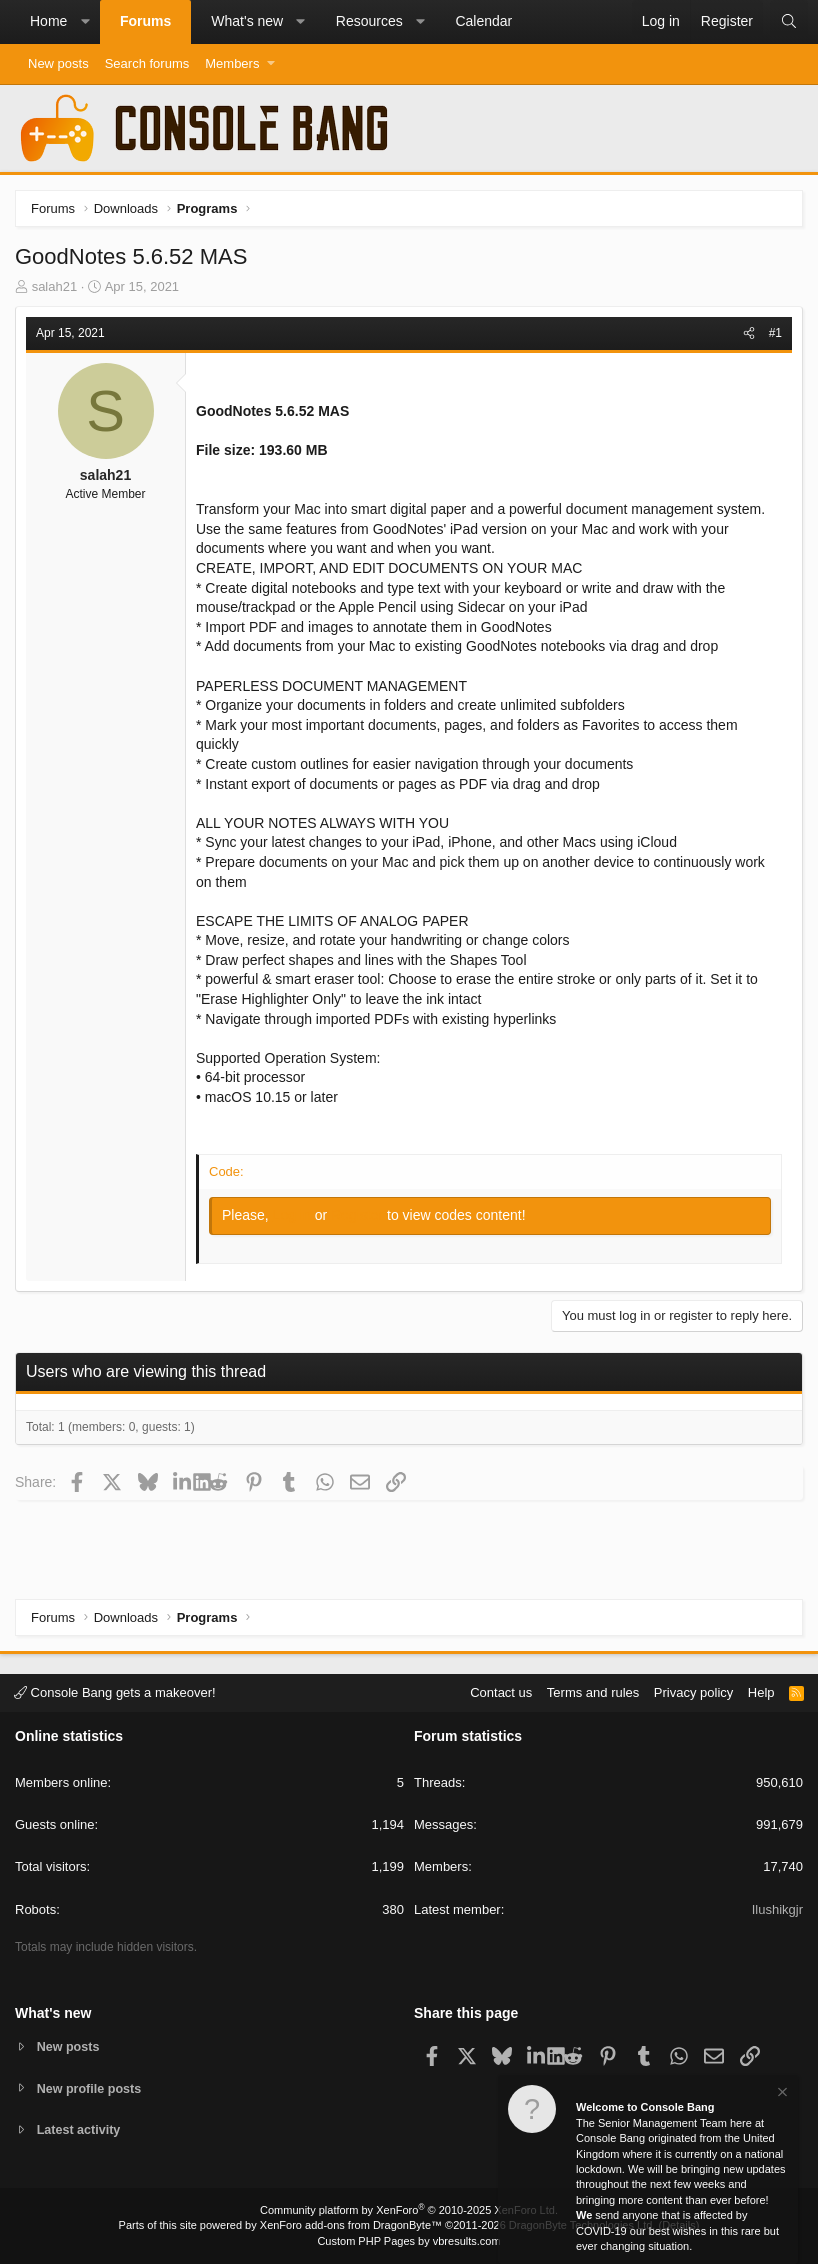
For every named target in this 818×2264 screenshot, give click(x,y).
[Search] (789, 22)
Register (359, 1215)
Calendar (483, 21)
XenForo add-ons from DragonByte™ (351, 2225)
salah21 (55, 286)
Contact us (501, 1691)
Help (761, 1691)
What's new (247, 21)
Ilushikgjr (777, 1908)
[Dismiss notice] (781, 2094)
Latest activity (80, 2130)
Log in (294, 1215)
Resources (369, 21)
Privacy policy (693, 1691)
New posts (58, 63)
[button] (85, 22)
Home (48, 21)
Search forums (147, 63)
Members (232, 63)
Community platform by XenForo (409, 2210)
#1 (775, 333)
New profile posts (91, 2087)
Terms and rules (593, 1691)
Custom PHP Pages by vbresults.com (408, 2241)
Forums (145, 21)
